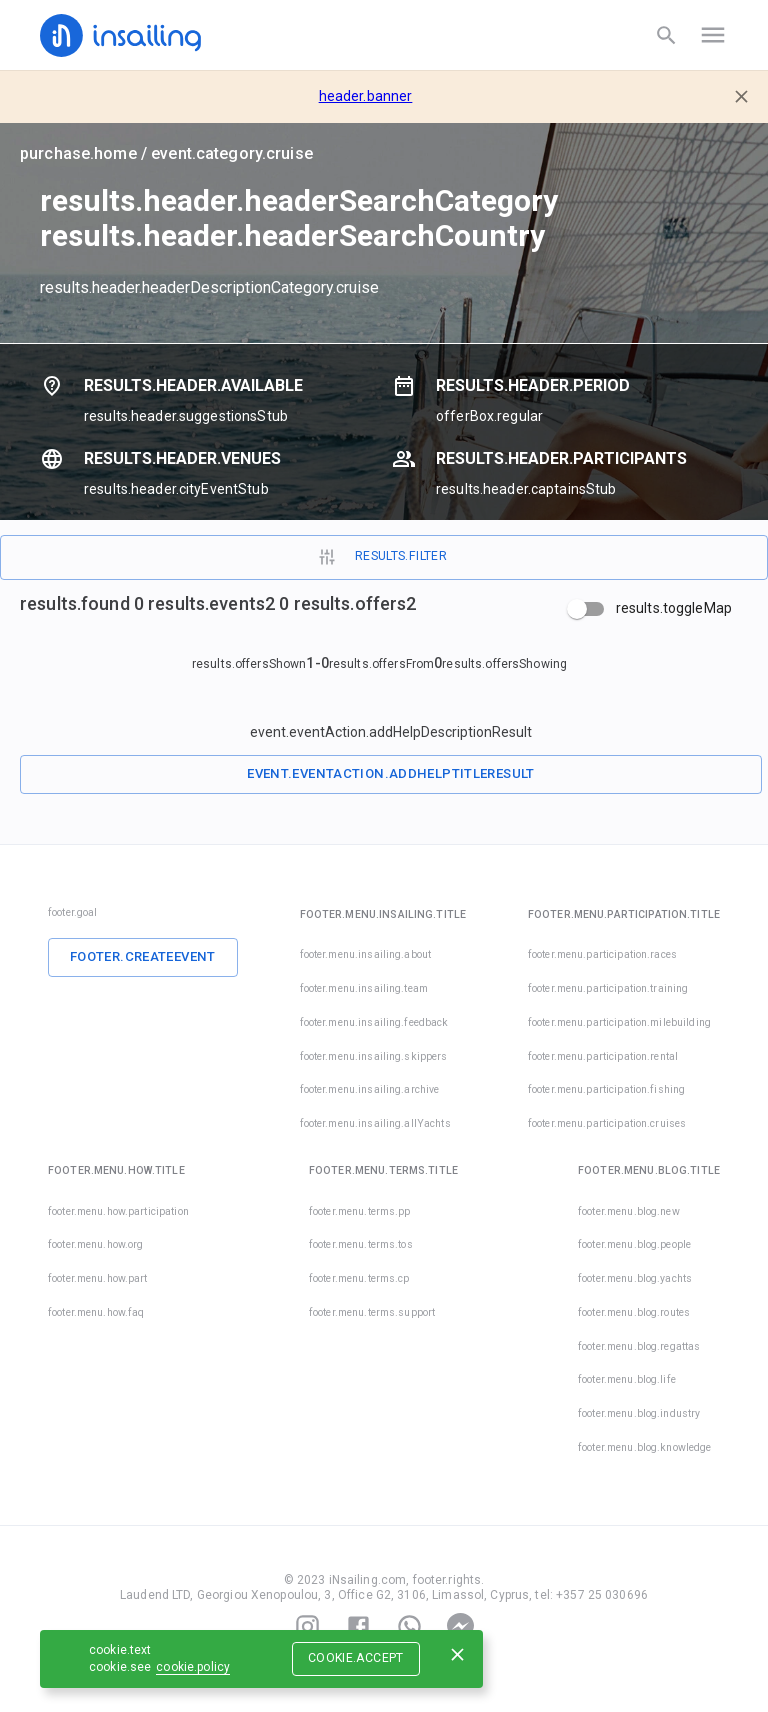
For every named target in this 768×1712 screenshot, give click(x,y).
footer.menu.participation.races (602, 954)
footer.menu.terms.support (372, 1312)
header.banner (366, 96)
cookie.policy (193, 1667)
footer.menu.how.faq (96, 1312)
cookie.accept (356, 1658)
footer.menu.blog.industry (639, 1413)
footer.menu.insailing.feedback (374, 1022)
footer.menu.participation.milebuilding (619, 1022)
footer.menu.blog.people (634, 1244)
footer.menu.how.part (98, 1278)
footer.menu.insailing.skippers (374, 1056)
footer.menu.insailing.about (366, 954)
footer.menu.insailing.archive (370, 1089)
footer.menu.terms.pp (360, 1211)
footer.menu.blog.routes (634, 1312)
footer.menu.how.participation (118, 1211)
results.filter (382, 557)
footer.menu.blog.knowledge (644, 1447)
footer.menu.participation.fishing (606, 1089)
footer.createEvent (143, 956)
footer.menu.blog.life (627, 1379)
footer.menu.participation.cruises (579, 1123)
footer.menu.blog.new (629, 1211)
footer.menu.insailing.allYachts (375, 1123)
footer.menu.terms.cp (359, 1278)
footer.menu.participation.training (608, 988)
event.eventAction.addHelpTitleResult (391, 773)
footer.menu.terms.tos (361, 1244)
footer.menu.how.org (96, 1244)
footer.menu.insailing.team (364, 988)
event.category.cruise (232, 153)
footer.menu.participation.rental (603, 1056)
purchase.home (78, 153)
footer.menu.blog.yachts (635, 1278)
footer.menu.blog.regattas (639, 1346)
